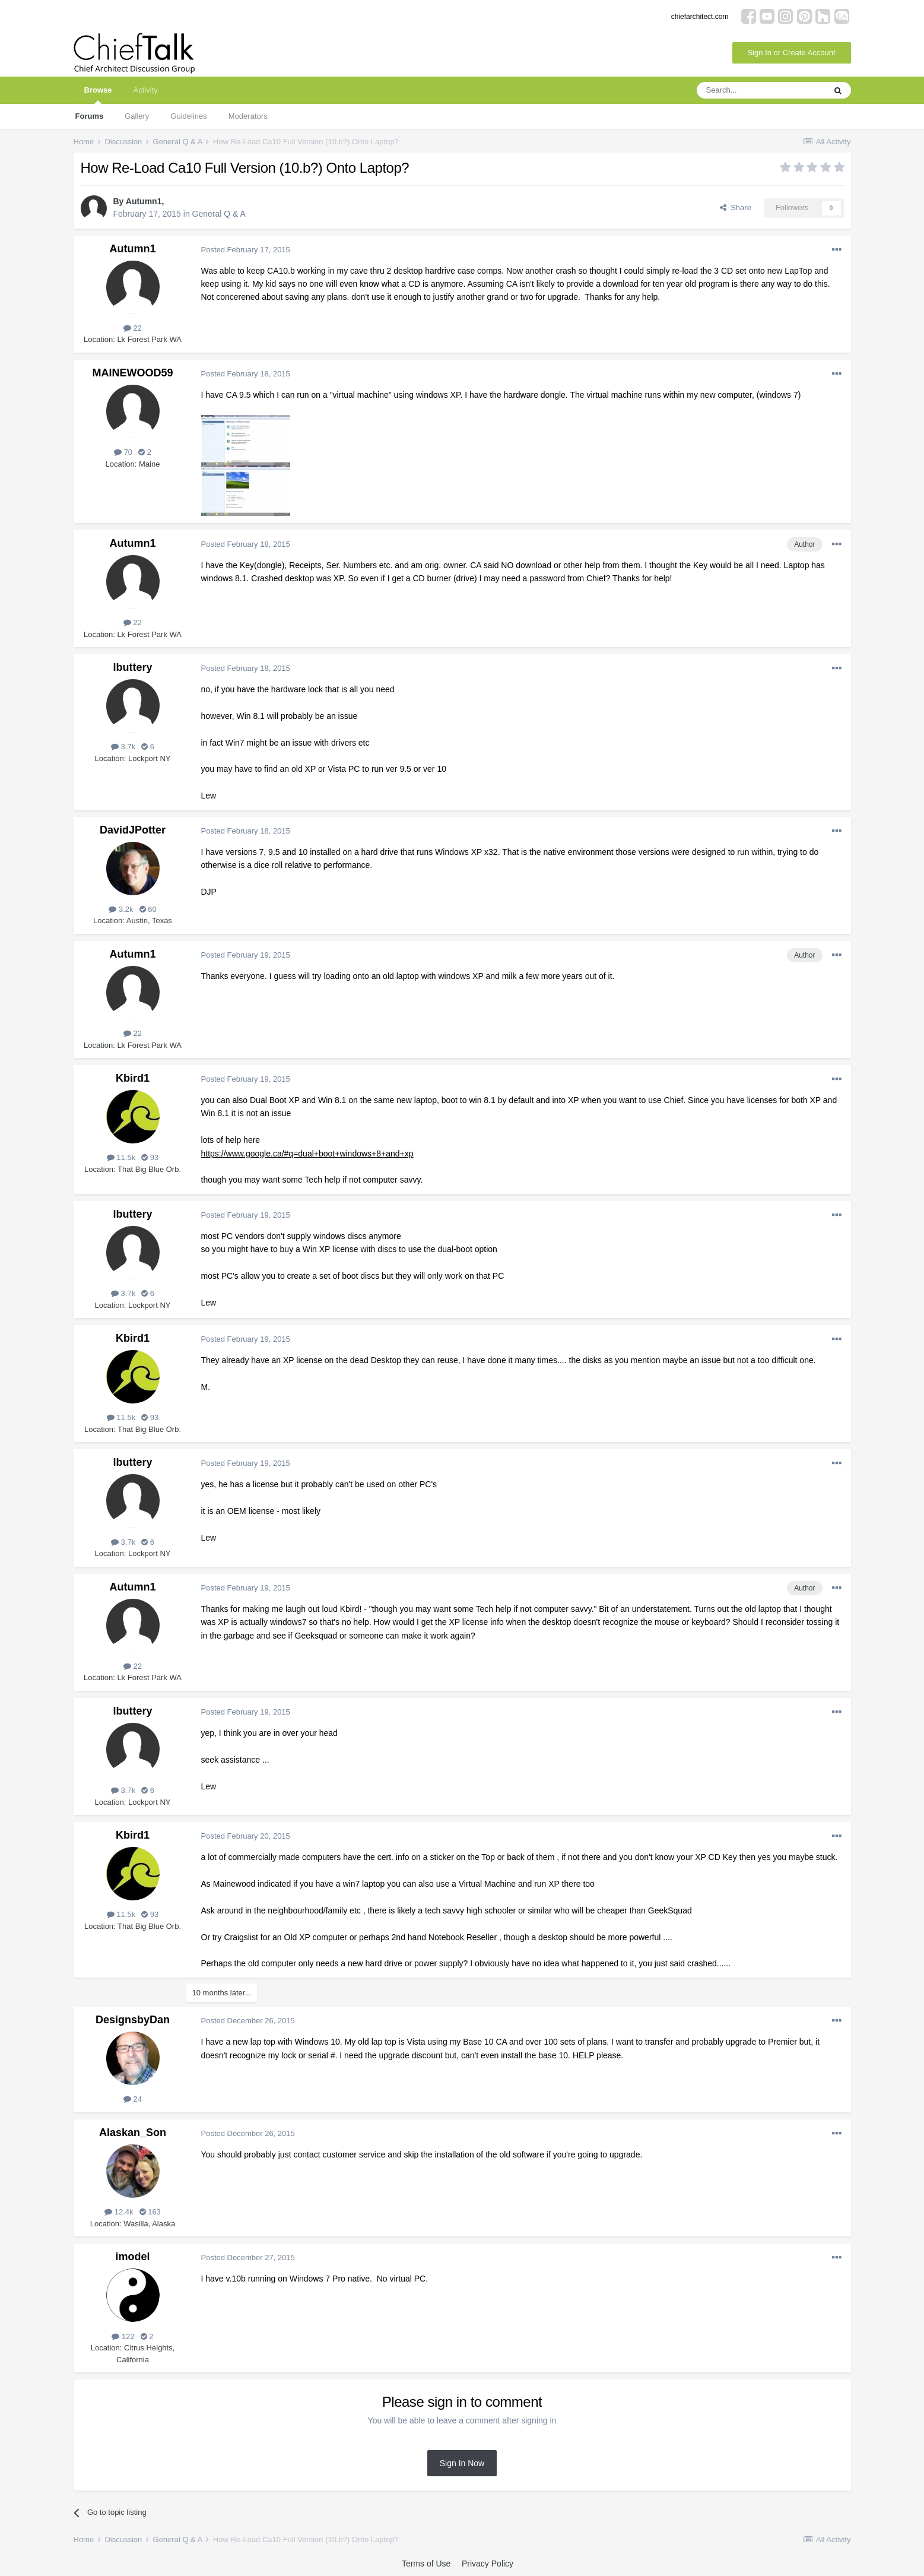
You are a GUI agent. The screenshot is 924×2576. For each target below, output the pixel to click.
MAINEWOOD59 (132, 373)
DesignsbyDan (133, 2020)
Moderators (248, 116)
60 (148, 909)
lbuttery (132, 667)
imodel (132, 2257)
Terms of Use (426, 2563)
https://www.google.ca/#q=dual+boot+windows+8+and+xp (307, 1153)
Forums (89, 116)
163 (150, 2211)
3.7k (123, 746)
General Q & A (219, 213)
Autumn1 (144, 201)
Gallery (137, 116)
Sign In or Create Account (791, 52)
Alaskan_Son (132, 2132)
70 (123, 452)
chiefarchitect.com (700, 16)
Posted (245, 249)
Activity (145, 89)
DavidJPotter (133, 830)
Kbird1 (133, 1078)
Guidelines (188, 116)
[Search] (761, 90)
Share (735, 207)
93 (149, 1157)
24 (132, 2099)
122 (123, 2336)
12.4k (118, 2211)
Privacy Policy (487, 2563)
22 (132, 328)
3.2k (121, 909)
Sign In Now (462, 2463)
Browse (98, 94)
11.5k (121, 1157)
